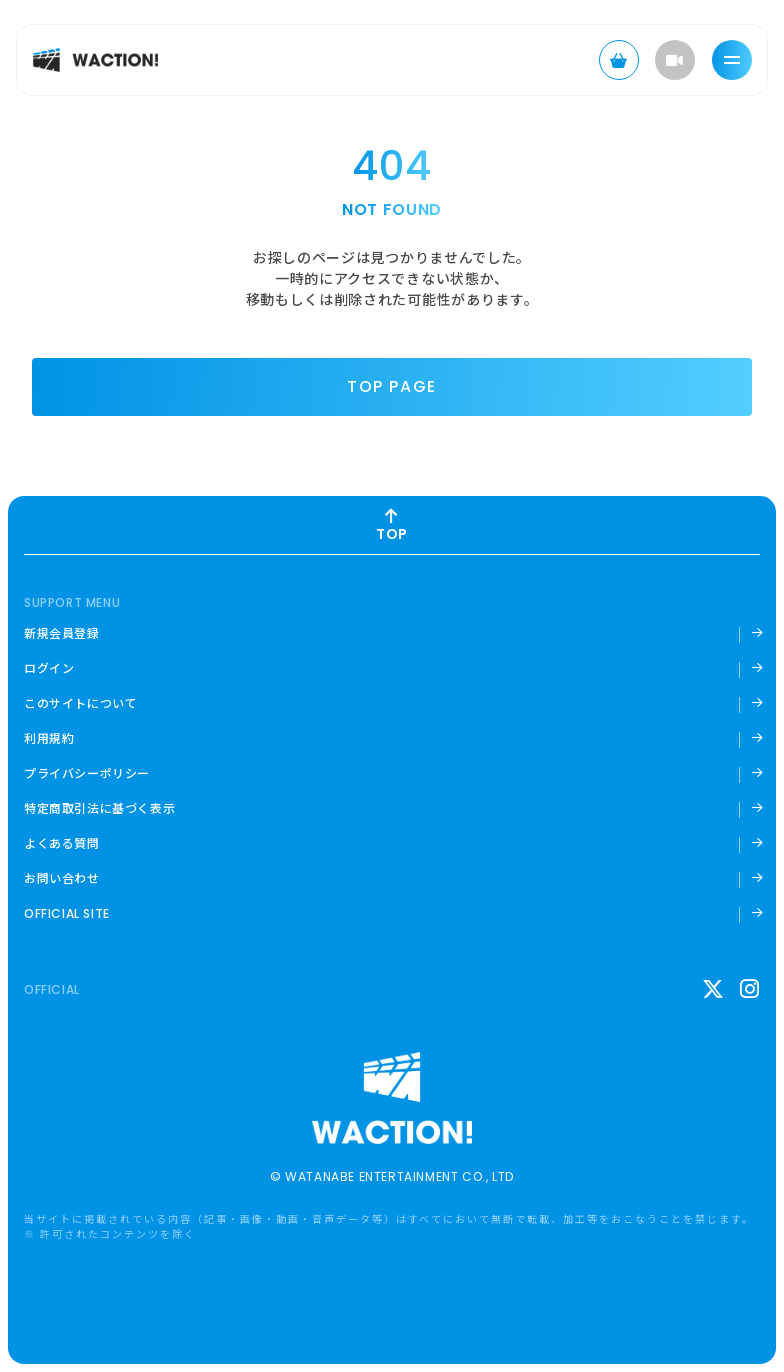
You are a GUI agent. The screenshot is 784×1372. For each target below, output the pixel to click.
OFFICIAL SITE (67, 914)
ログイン (49, 668)
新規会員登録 (62, 633)
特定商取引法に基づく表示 (99, 808)
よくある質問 (62, 843)
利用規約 (49, 738)
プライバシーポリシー (87, 773)
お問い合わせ (62, 878)
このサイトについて (80, 703)
